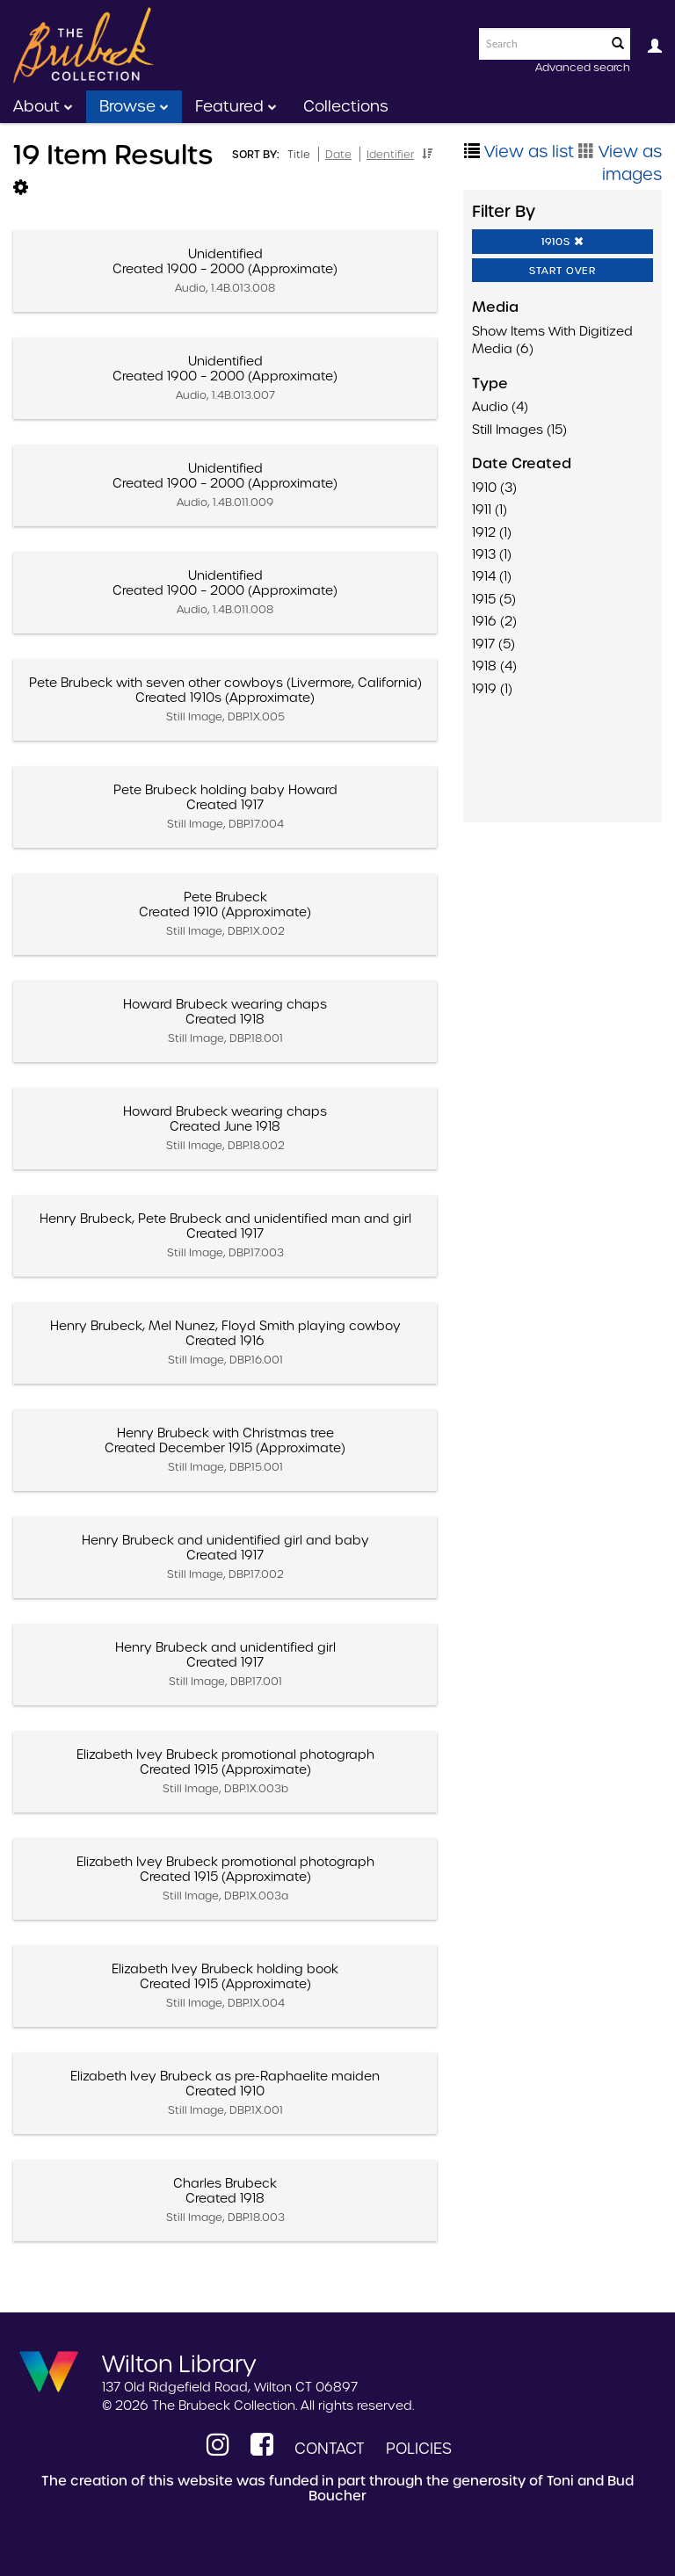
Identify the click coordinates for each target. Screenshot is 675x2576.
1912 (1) (492, 532)
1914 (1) (492, 576)
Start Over (562, 270)
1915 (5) (494, 599)
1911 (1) (489, 509)
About (43, 106)
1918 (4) (494, 666)
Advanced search (582, 67)
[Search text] (541, 44)
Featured (236, 106)
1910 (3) (494, 488)
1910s (562, 241)
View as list (519, 151)
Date (338, 154)
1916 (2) (494, 621)
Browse (134, 106)
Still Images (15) (519, 430)
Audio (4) (500, 407)
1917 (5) (493, 644)
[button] (427, 153)
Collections (345, 106)
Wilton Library (179, 2362)
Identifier (390, 154)
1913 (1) (492, 554)
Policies (419, 2448)
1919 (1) (492, 689)
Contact (329, 2448)
